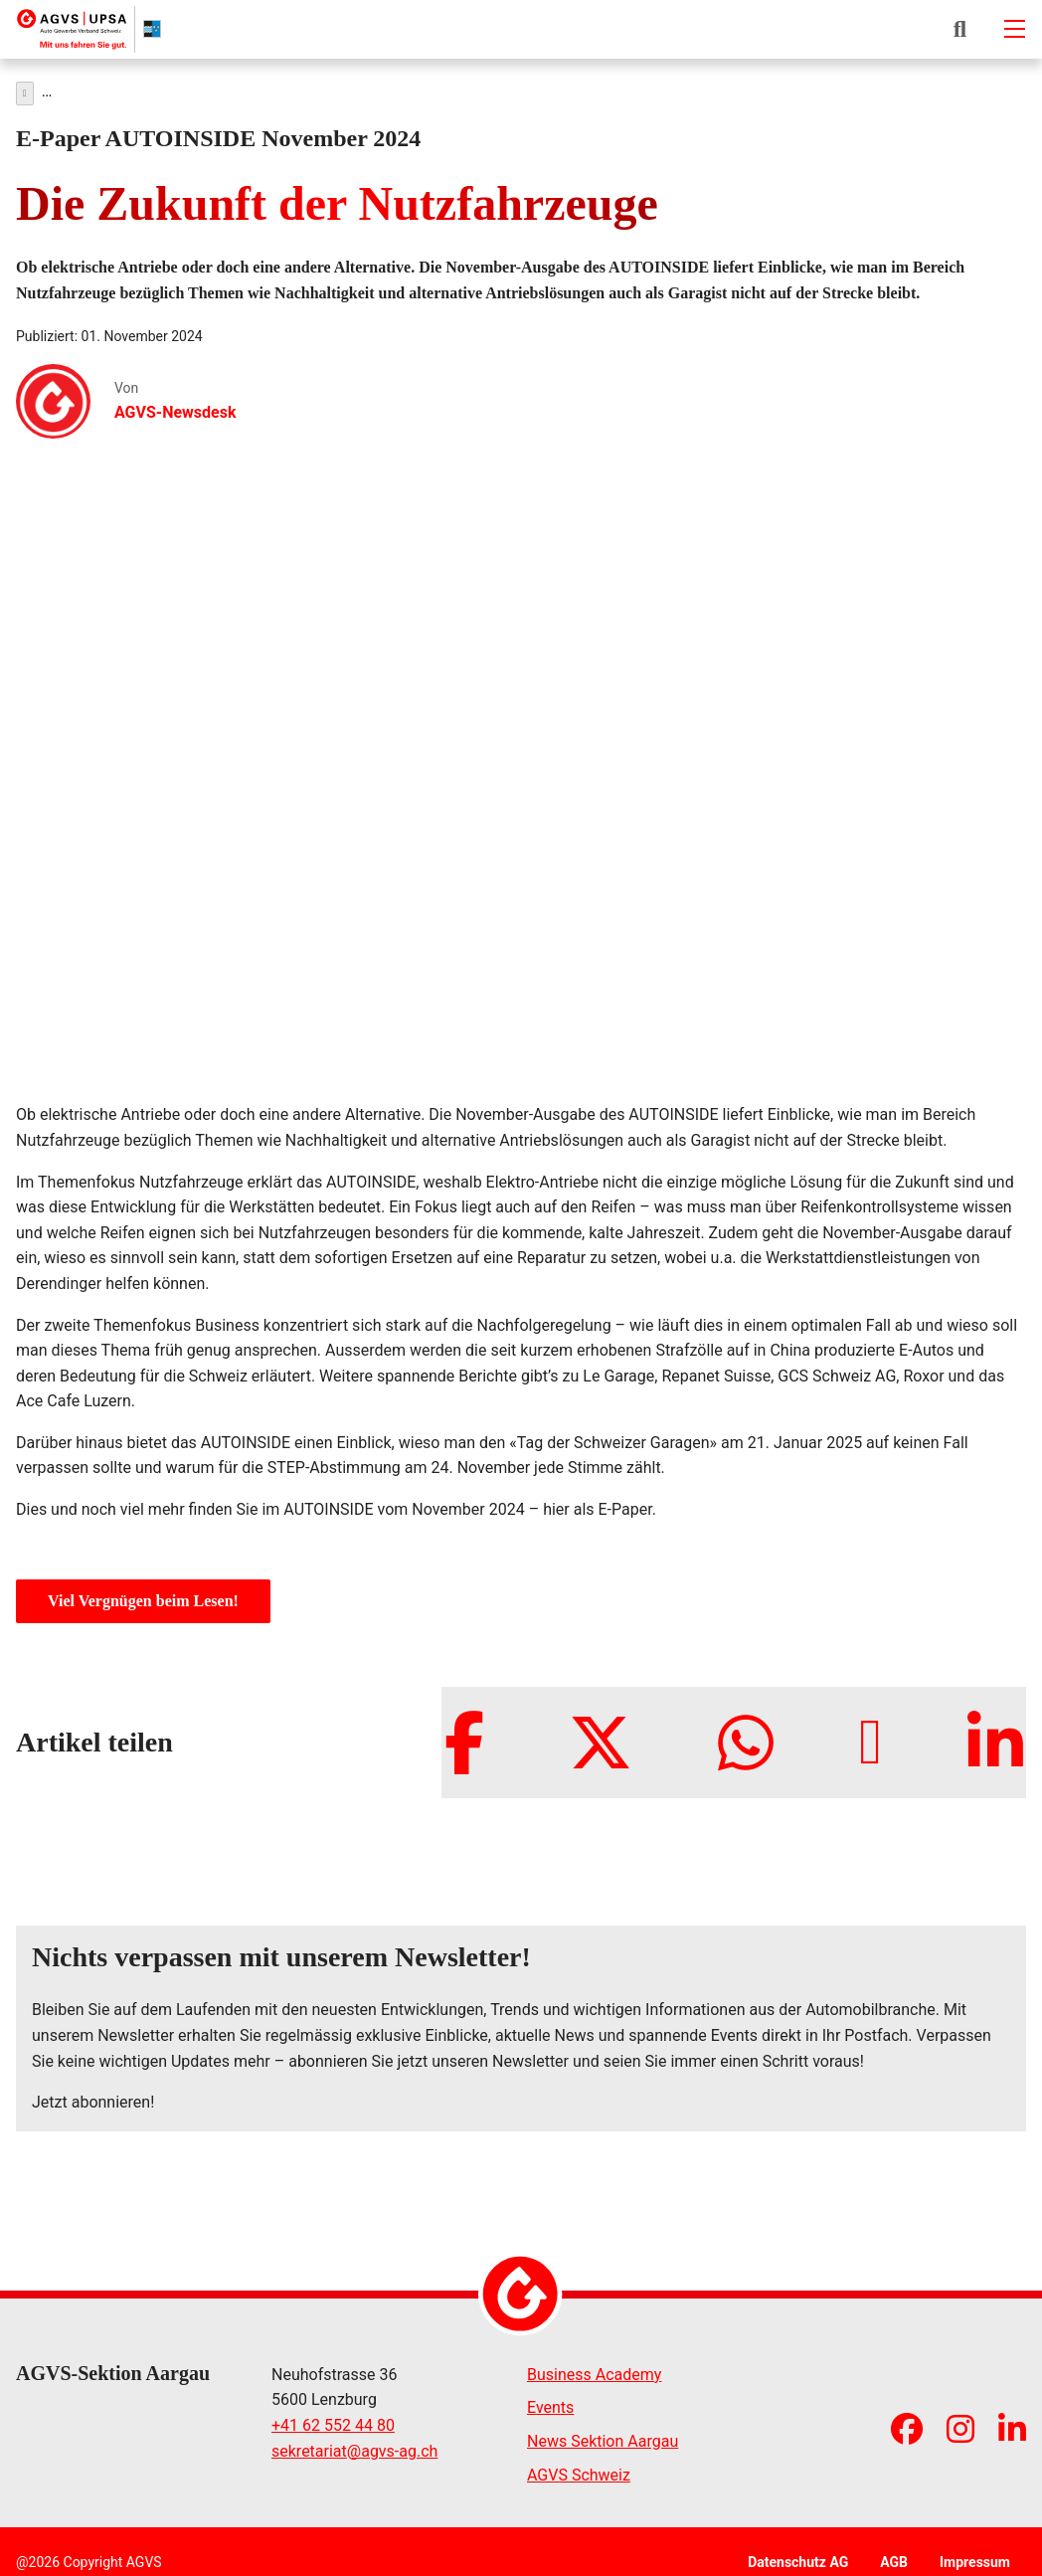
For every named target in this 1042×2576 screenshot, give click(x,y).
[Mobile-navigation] (1014, 29)
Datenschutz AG (798, 2557)
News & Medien (88, 88)
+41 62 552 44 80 (333, 2420)
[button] (960, 29)
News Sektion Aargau (602, 2436)
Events (550, 2402)
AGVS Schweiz (578, 2470)
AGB (894, 2557)
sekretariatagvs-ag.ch (354, 2447)
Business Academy (594, 2369)
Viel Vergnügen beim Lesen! (143, 1595)
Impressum (975, 2557)
